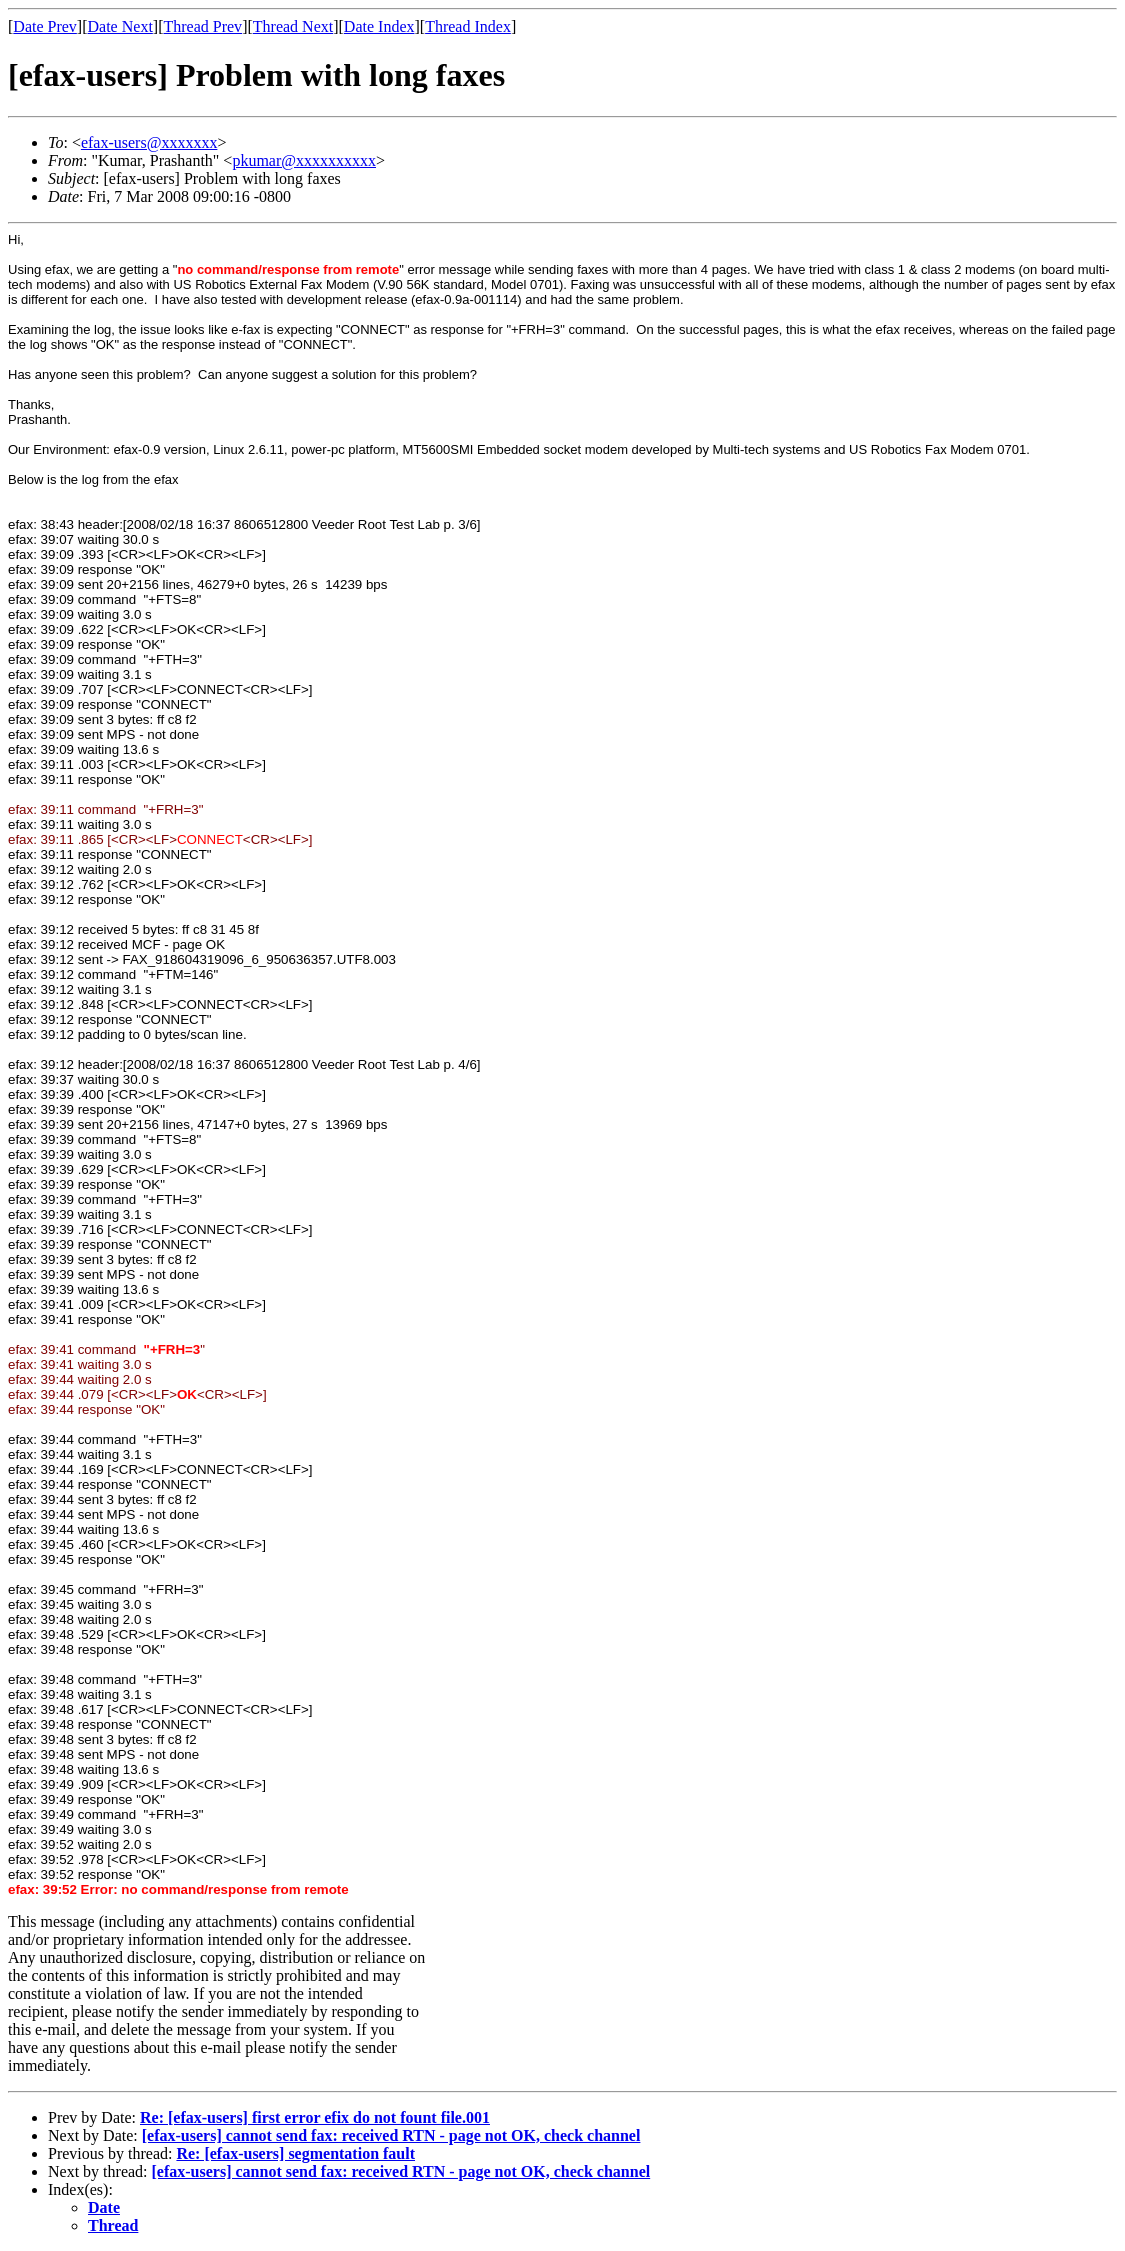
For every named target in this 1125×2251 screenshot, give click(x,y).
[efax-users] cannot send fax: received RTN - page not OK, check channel (391, 2135)
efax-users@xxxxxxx (149, 142)
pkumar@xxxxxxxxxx (304, 160)
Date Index (379, 26)
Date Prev (45, 26)
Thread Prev (202, 26)
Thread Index (468, 26)
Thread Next (293, 26)
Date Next (120, 26)
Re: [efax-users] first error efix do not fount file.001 (315, 2117)
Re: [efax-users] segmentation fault (295, 2153)
